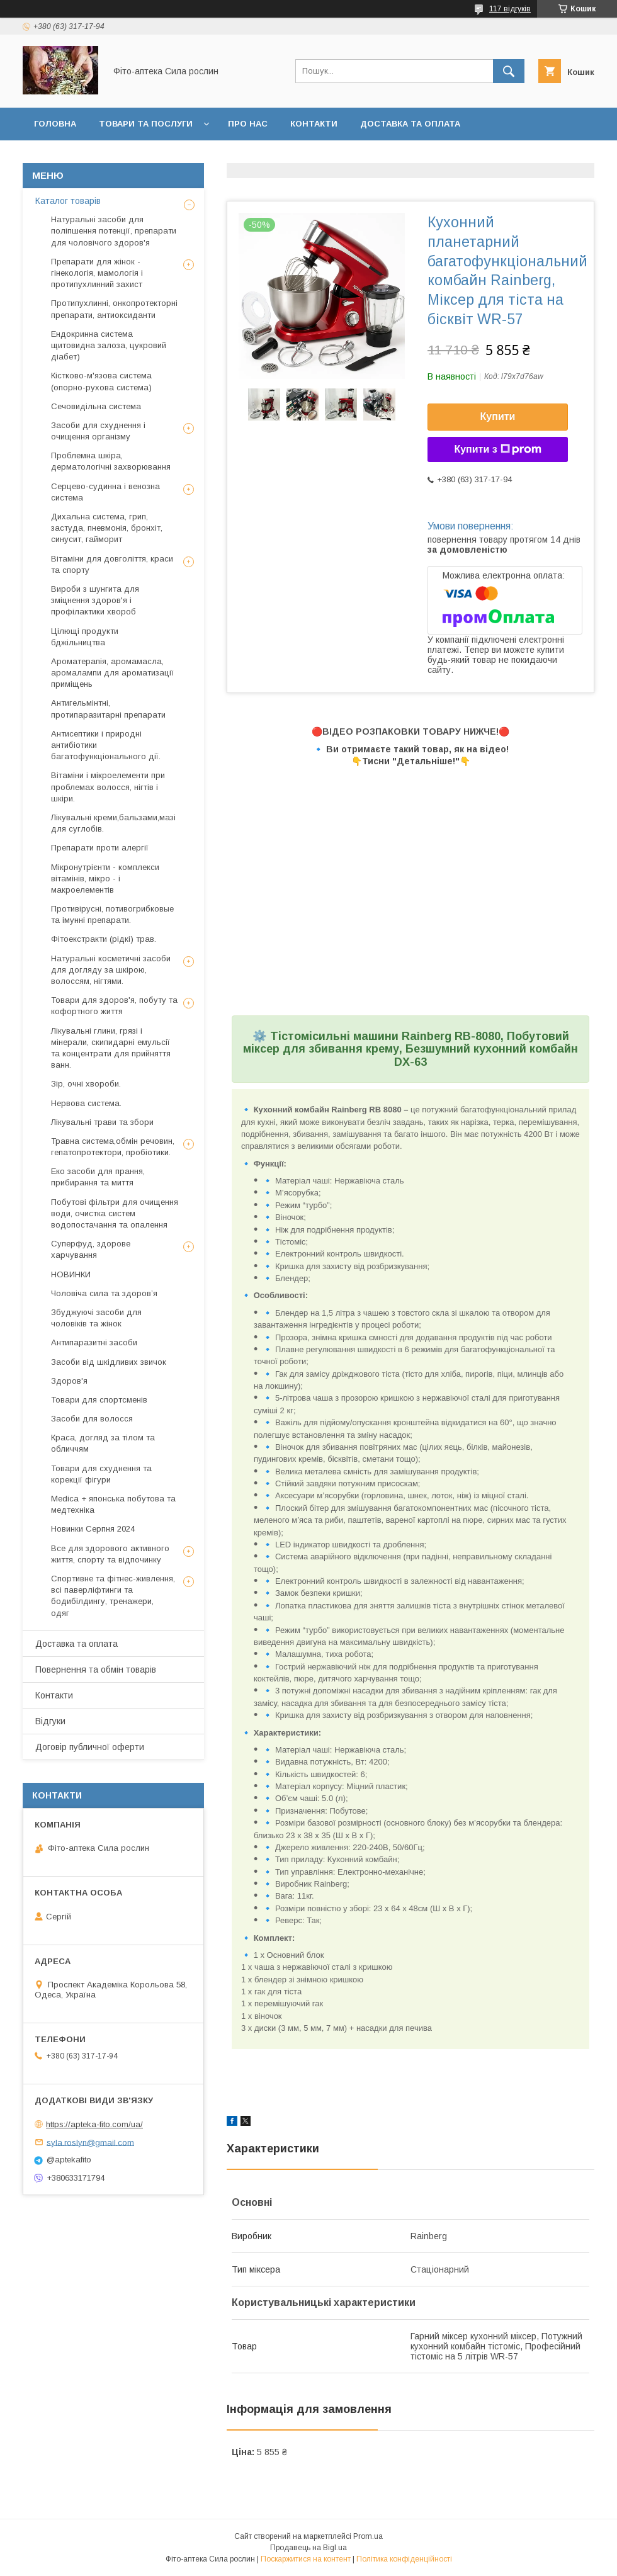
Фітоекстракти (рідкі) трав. (103, 939)
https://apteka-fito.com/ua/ (94, 2124)
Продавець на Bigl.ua (308, 2547)
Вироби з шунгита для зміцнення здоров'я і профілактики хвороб (95, 600)
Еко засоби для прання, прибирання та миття (98, 1177)
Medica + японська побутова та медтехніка (113, 1504)
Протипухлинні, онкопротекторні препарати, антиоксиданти (114, 308)
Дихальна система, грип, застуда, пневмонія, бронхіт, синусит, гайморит (106, 528)
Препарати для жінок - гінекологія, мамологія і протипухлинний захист (97, 273)
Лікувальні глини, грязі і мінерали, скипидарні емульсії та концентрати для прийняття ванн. (111, 1048)
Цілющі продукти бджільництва (84, 636)
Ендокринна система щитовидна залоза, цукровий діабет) (108, 345)
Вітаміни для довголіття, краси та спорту (112, 564)
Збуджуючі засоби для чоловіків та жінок (96, 1318)
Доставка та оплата (410, 123)
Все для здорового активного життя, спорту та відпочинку (110, 1554)
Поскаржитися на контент (306, 2559)
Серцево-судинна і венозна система (105, 492)
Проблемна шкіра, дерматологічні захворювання (111, 461)
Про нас (248, 123)
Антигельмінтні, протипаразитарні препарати (108, 708)
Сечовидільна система (96, 406)
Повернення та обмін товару (106, 156)
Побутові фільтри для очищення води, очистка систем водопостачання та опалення (114, 1213)
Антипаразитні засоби (94, 1342)
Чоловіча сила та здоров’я (104, 1293)
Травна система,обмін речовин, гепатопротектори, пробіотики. (112, 1146)
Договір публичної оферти (326, 156)
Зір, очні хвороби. (86, 1083)
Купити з (497, 449)
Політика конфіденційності (404, 2559)
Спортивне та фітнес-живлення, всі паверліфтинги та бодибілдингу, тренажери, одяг (113, 1596)
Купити (498, 416)
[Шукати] (508, 71)
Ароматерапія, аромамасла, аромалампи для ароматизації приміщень (112, 673)
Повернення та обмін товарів (95, 1669)
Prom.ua (368, 2536)
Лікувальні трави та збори (102, 1122)
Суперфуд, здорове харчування (90, 1249)
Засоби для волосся (92, 1418)
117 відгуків (510, 8)
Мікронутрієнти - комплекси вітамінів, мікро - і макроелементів (105, 878)
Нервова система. (86, 1103)
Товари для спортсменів (99, 1399)
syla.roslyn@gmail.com (90, 2142)
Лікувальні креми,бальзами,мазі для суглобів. (113, 823)
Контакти (313, 123)
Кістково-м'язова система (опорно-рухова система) (101, 381)
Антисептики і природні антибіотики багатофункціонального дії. (106, 745)
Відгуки (218, 156)
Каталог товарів (68, 201)
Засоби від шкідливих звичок (108, 1362)
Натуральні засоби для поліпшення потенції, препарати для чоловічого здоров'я (113, 231)
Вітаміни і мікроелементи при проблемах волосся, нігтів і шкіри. (108, 787)
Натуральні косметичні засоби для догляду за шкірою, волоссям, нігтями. (111, 970)
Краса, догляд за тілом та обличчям (103, 1443)
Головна (55, 123)
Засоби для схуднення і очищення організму (98, 431)
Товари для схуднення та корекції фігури (101, 1474)
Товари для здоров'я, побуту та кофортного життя (114, 1005)
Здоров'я (69, 1381)
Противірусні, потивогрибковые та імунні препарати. (112, 914)
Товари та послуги (146, 123)
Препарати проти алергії (100, 847)
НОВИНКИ (71, 1274)
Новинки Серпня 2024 (93, 1529)
